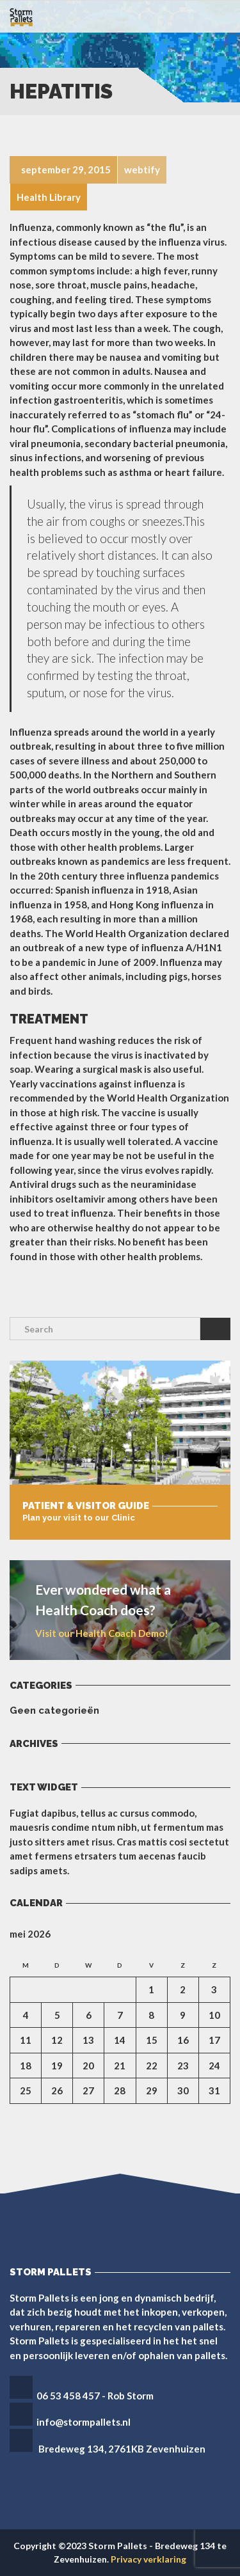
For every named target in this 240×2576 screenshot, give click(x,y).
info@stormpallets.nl (83, 2422)
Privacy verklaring (148, 2559)
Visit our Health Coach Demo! (101, 1633)
